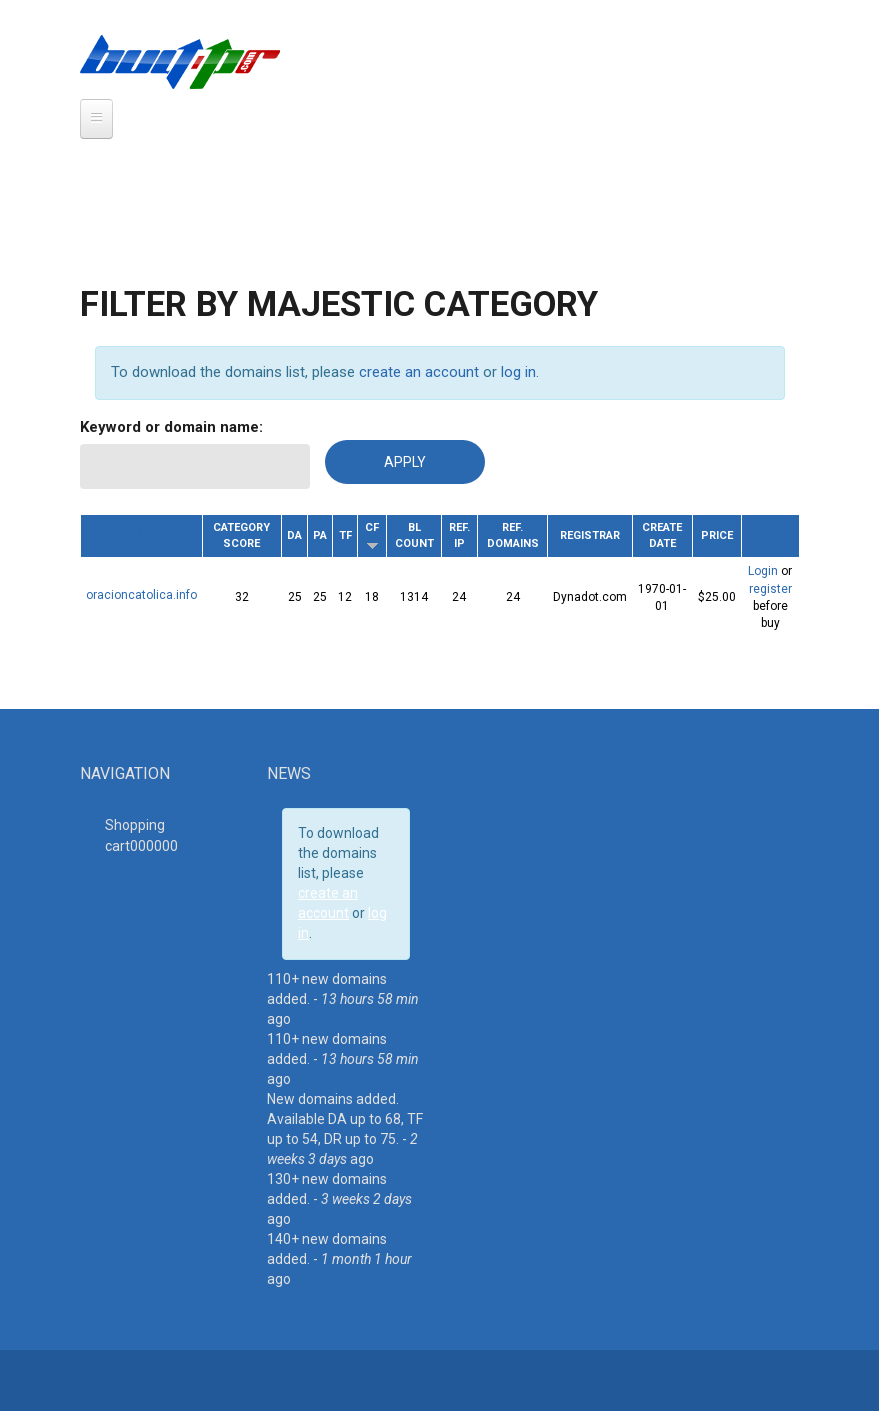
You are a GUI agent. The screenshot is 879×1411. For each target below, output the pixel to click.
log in (518, 372)
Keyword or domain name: (171, 427)
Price (717, 535)
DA (294, 535)
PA (320, 535)
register (770, 589)
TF (345, 535)
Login (763, 571)
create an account (419, 372)
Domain (141, 533)
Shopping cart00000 (141, 835)
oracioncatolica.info (141, 595)
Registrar (590, 535)
